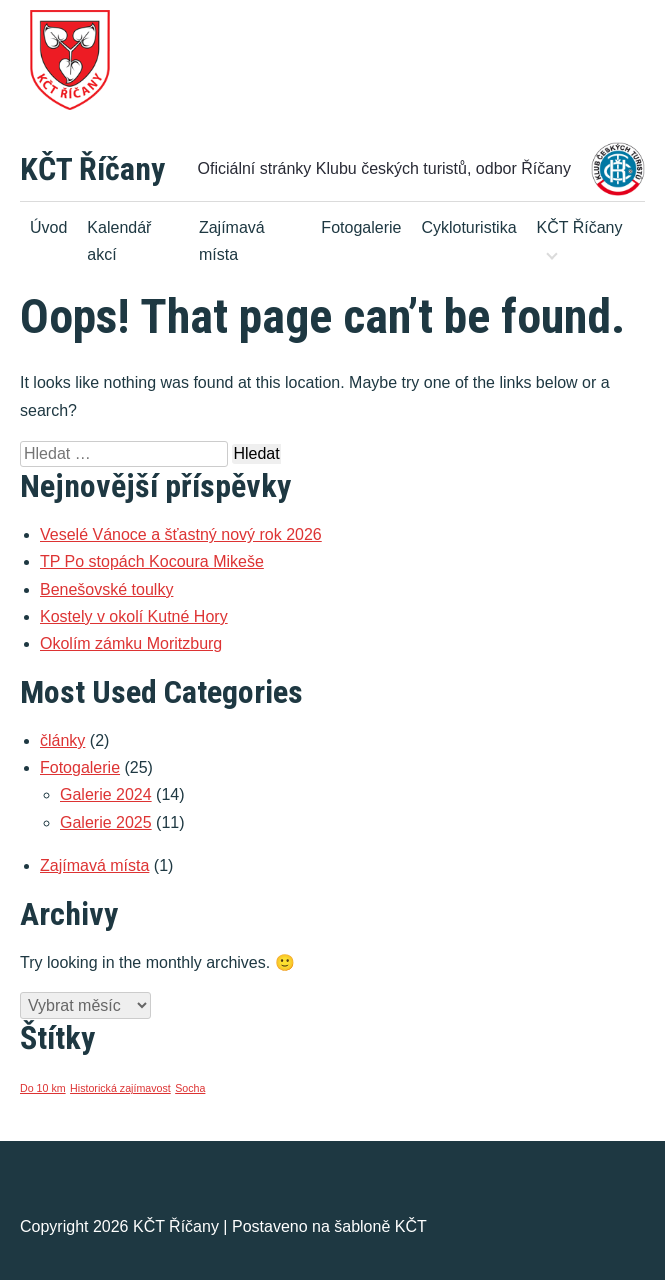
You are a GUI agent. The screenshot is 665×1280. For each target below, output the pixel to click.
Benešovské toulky (106, 589)
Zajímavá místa (232, 241)
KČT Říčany (92, 169)
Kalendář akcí (119, 241)
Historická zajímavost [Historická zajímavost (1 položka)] (120, 1088)
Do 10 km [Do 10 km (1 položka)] (43, 1088)
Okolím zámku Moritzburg (131, 643)
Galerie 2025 (106, 822)
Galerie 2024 (106, 794)
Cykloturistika (468, 227)
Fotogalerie (361, 227)
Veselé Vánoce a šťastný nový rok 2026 (181, 534)
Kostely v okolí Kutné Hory (134, 616)
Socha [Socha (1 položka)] (190, 1088)
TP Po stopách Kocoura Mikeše (152, 561)
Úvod (48, 227)
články (62, 740)
